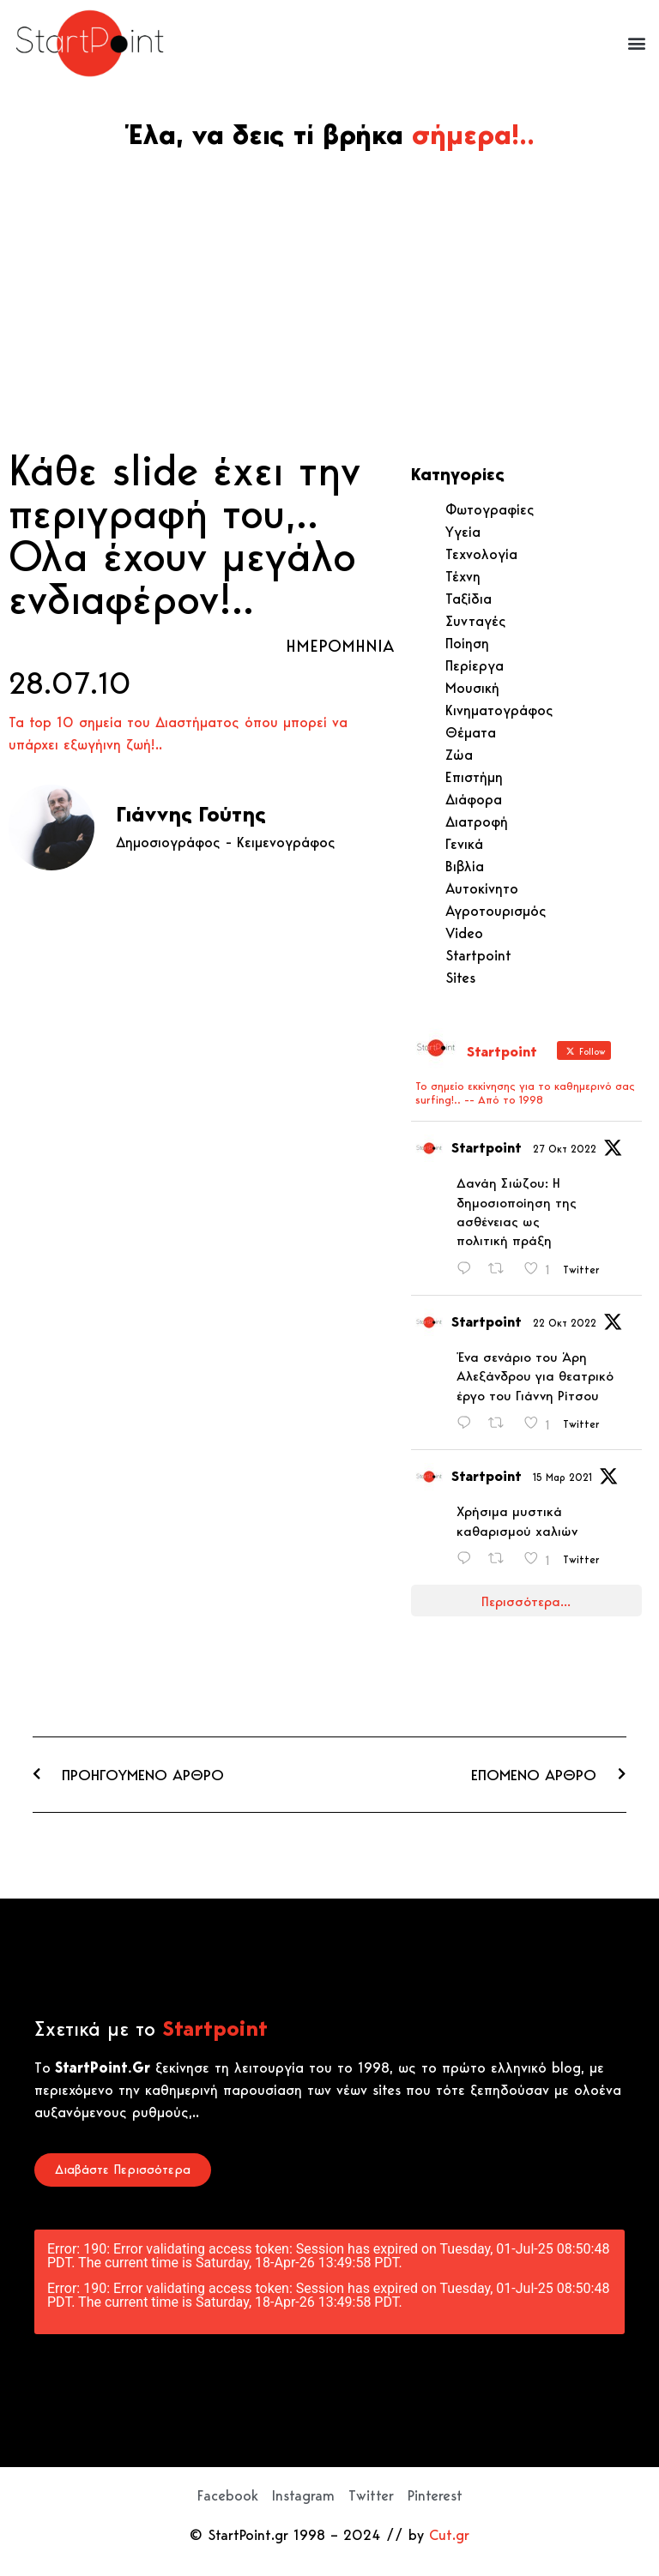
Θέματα (470, 732)
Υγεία (463, 531)
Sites (460, 977)
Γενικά (464, 843)
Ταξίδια (468, 598)
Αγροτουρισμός (496, 910)
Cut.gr (449, 2534)
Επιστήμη (474, 776)
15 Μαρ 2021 (562, 1477)
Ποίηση (467, 643)
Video (464, 933)
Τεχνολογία (481, 554)
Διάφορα (473, 799)
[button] (636, 43)
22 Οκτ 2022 (564, 1322)
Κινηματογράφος (499, 710)
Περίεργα (474, 665)
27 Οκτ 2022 (564, 1148)
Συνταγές (475, 620)
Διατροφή (476, 821)
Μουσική (472, 687)
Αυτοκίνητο (481, 888)
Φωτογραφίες (490, 509)
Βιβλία (464, 866)
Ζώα (459, 754)
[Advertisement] (329, 311)
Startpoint (478, 955)
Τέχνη (463, 576)
